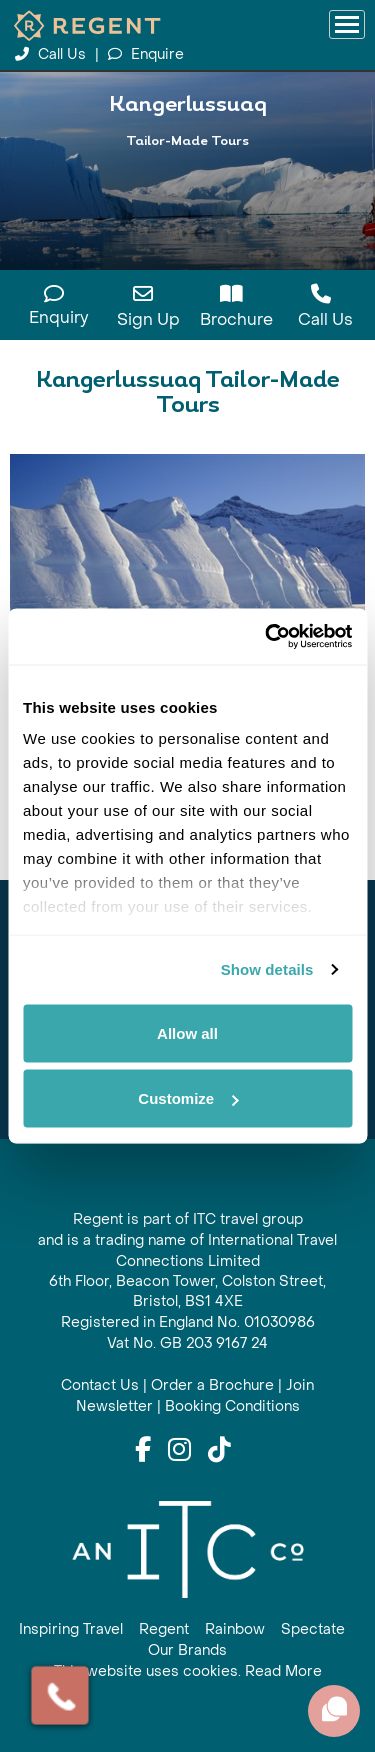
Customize (188, 1098)
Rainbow (235, 1629)
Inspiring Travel (71, 1629)
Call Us (52, 54)
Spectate (313, 1629)
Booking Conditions (232, 1406)
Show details (267, 969)
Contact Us (100, 1385)
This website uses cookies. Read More (188, 1671)
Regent (164, 1629)
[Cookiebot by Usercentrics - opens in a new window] (267, 637)
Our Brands (187, 1650)
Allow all (187, 1032)
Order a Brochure (212, 1385)
